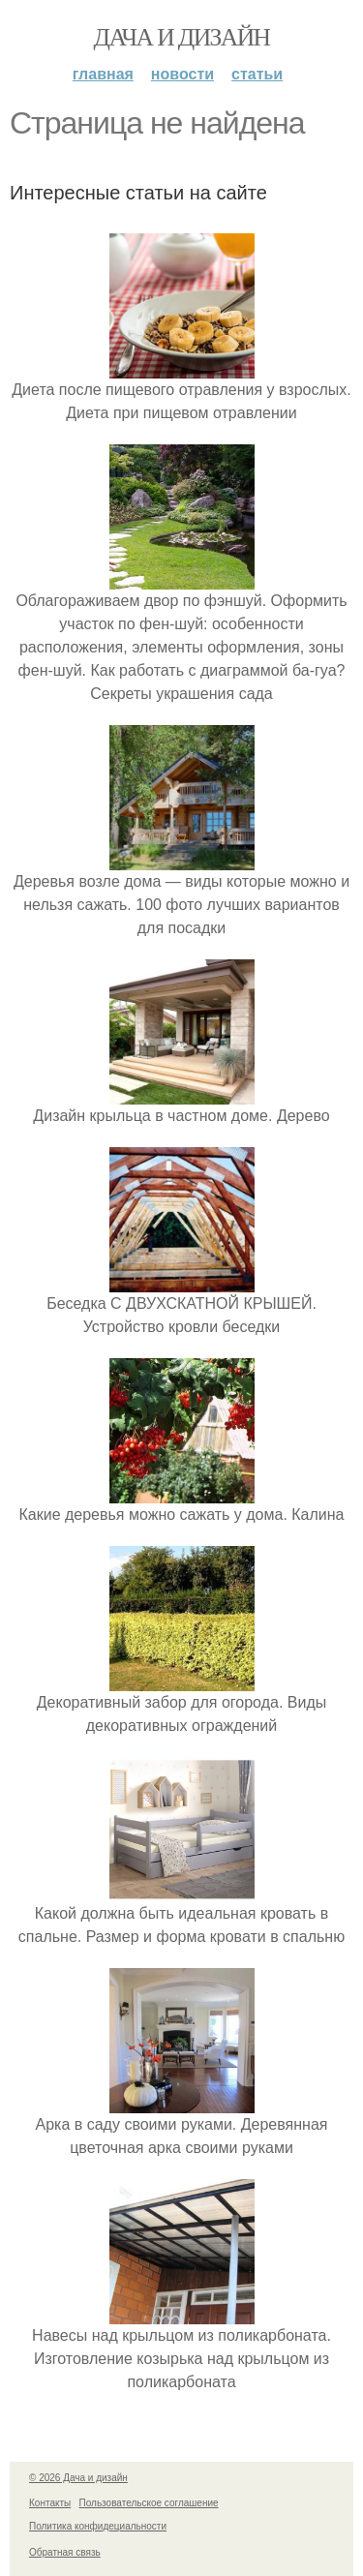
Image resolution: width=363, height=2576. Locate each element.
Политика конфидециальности (97, 2526)
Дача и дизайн (182, 37)
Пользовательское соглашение (149, 2503)
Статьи (257, 74)
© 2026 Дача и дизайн (78, 2477)
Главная (103, 74)
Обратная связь (65, 2552)
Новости (182, 74)
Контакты (50, 2503)
